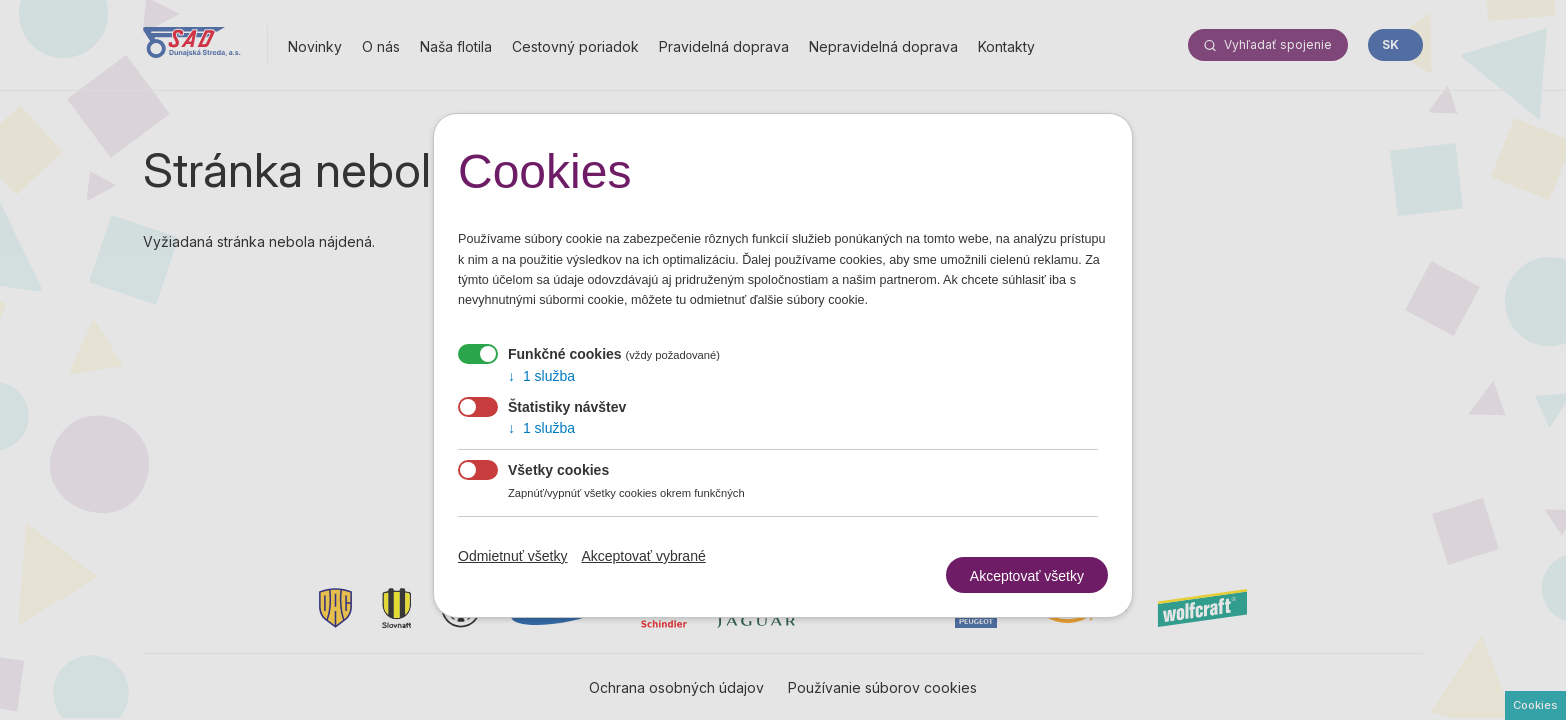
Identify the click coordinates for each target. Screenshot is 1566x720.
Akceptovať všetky (1027, 564)
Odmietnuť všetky (513, 556)
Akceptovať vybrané (643, 556)
